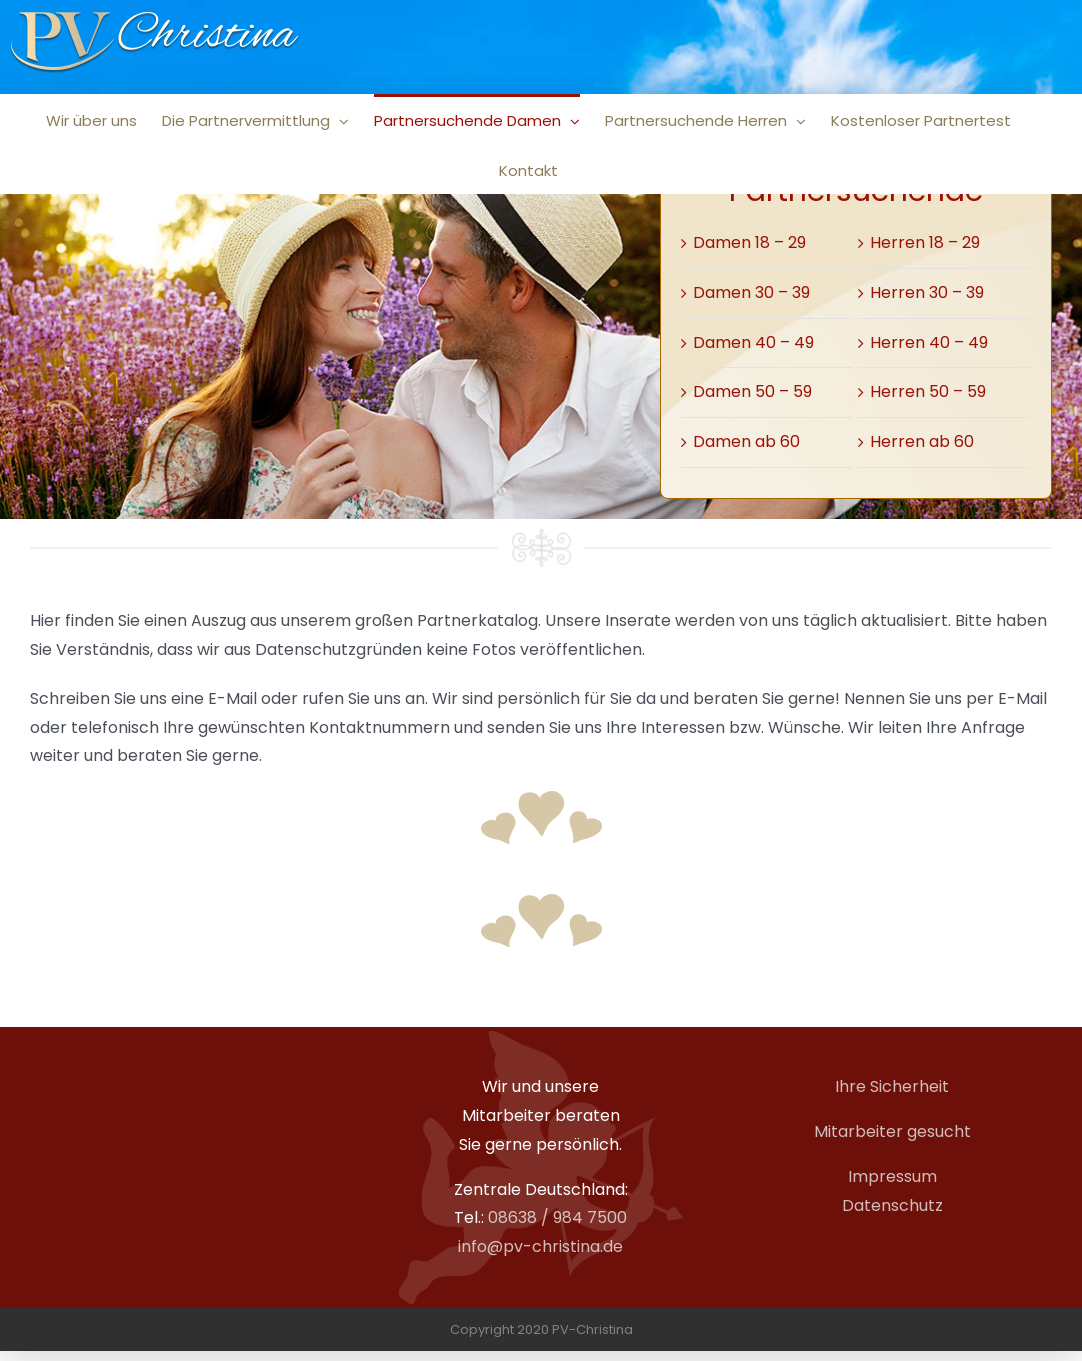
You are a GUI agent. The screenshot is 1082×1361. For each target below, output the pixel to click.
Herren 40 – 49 (929, 342)
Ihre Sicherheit (892, 1086)
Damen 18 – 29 (749, 242)
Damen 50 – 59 (752, 391)
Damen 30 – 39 (751, 292)
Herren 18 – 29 (925, 242)
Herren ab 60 (922, 441)
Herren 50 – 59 (928, 391)
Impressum (892, 1176)
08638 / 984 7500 (557, 1217)
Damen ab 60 (746, 441)
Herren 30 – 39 (927, 292)
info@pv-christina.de (540, 1246)
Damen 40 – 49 (753, 342)
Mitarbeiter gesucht (892, 1131)
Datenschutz (892, 1205)
